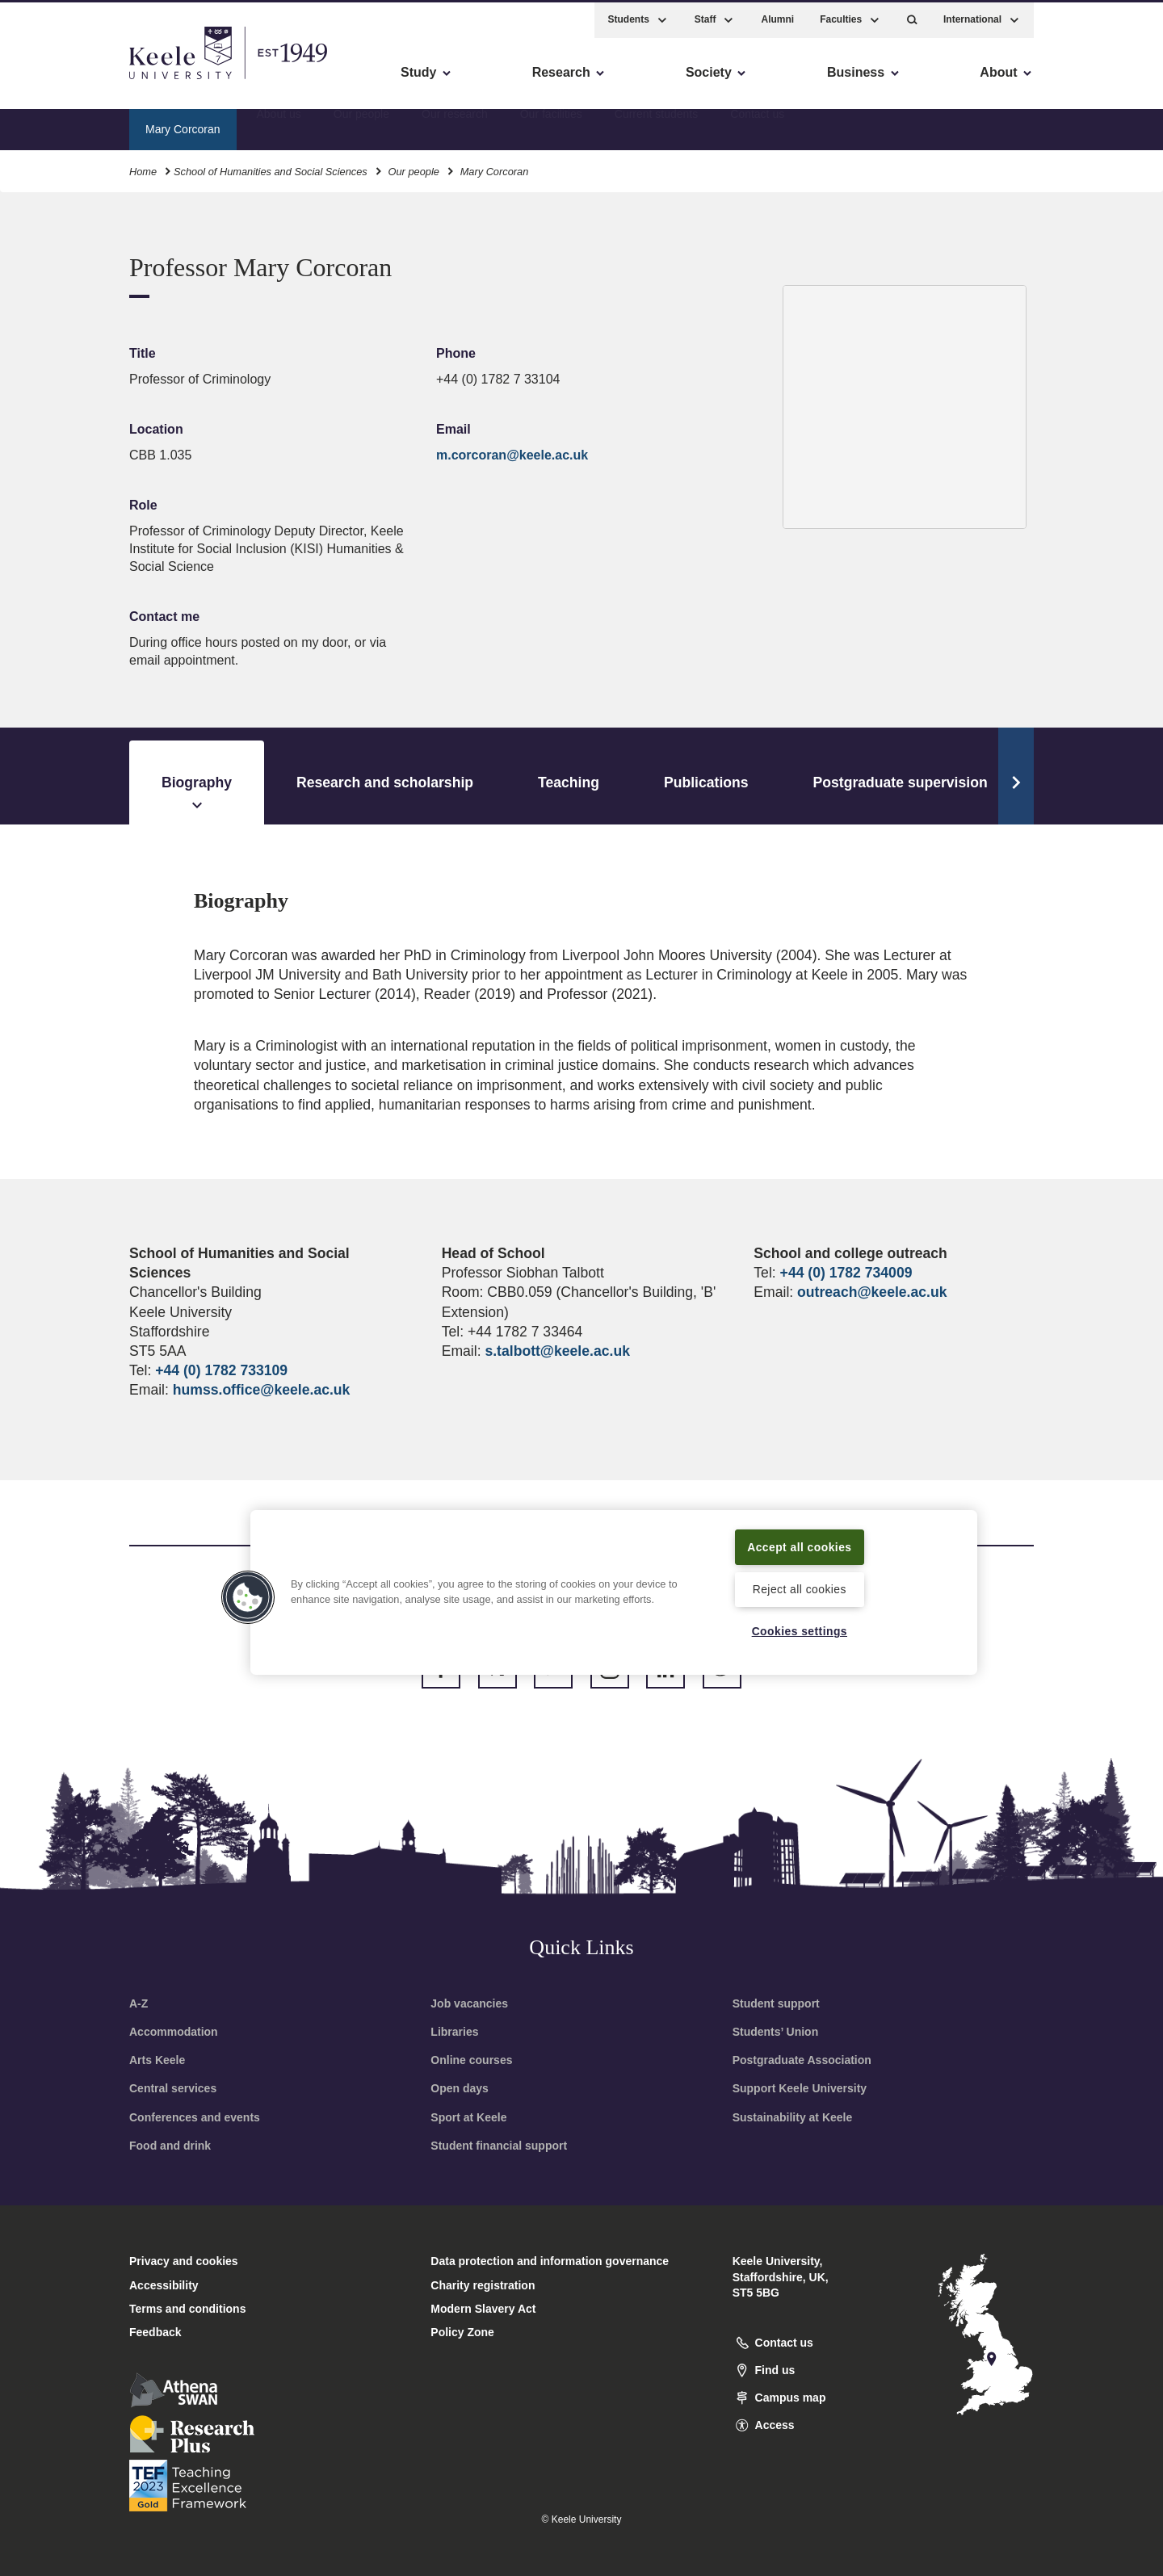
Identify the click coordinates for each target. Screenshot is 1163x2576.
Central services (172, 2088)
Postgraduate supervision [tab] (900, 782)
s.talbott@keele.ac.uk (557, 1351)
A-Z (138, 2003)
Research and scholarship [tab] (384, 782)
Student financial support (498, 2145)
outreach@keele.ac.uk (872, 1292)
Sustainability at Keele (793, 2117)
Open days (459, 2088)
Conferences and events (194, 2117)
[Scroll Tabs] (1016, 776)
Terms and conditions (187, 2308)
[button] (912, 16)
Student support (776, 2003)
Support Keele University (800, 2088)
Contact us (757, 125)
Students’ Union (776, 2031)
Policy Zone (462, 2332)
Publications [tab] (706, 782)
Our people (361, 125)
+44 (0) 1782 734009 (846, 1273)
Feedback (155, 2332)
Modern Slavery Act (482, 2308)
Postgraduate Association (802, 2060)
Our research (455, 125)
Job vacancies (469, 2003)
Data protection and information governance (549, 2261)
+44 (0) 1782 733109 (221, 1370)
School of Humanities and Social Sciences (270, 168)
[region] (613, 1591)
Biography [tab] (197, 794)
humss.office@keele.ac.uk (262, 1390)
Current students (657, 125)
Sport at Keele (468, 2117)
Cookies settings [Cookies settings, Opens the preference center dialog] (799, 1630)
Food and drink (170, 2145)
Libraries (454, 2031)
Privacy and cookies (183, 2261)
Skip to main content (86, 81)
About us (278, 125)
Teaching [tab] (568, 782)
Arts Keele (157, 2060)
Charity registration (482, 2285)
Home (143, 168)
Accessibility (59, 81)
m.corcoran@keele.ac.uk (512, 455)
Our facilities (551, 125)
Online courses (471, 2060)
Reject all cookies (799, 1588)
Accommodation (173, 2031)
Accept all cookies (800, 1544)
